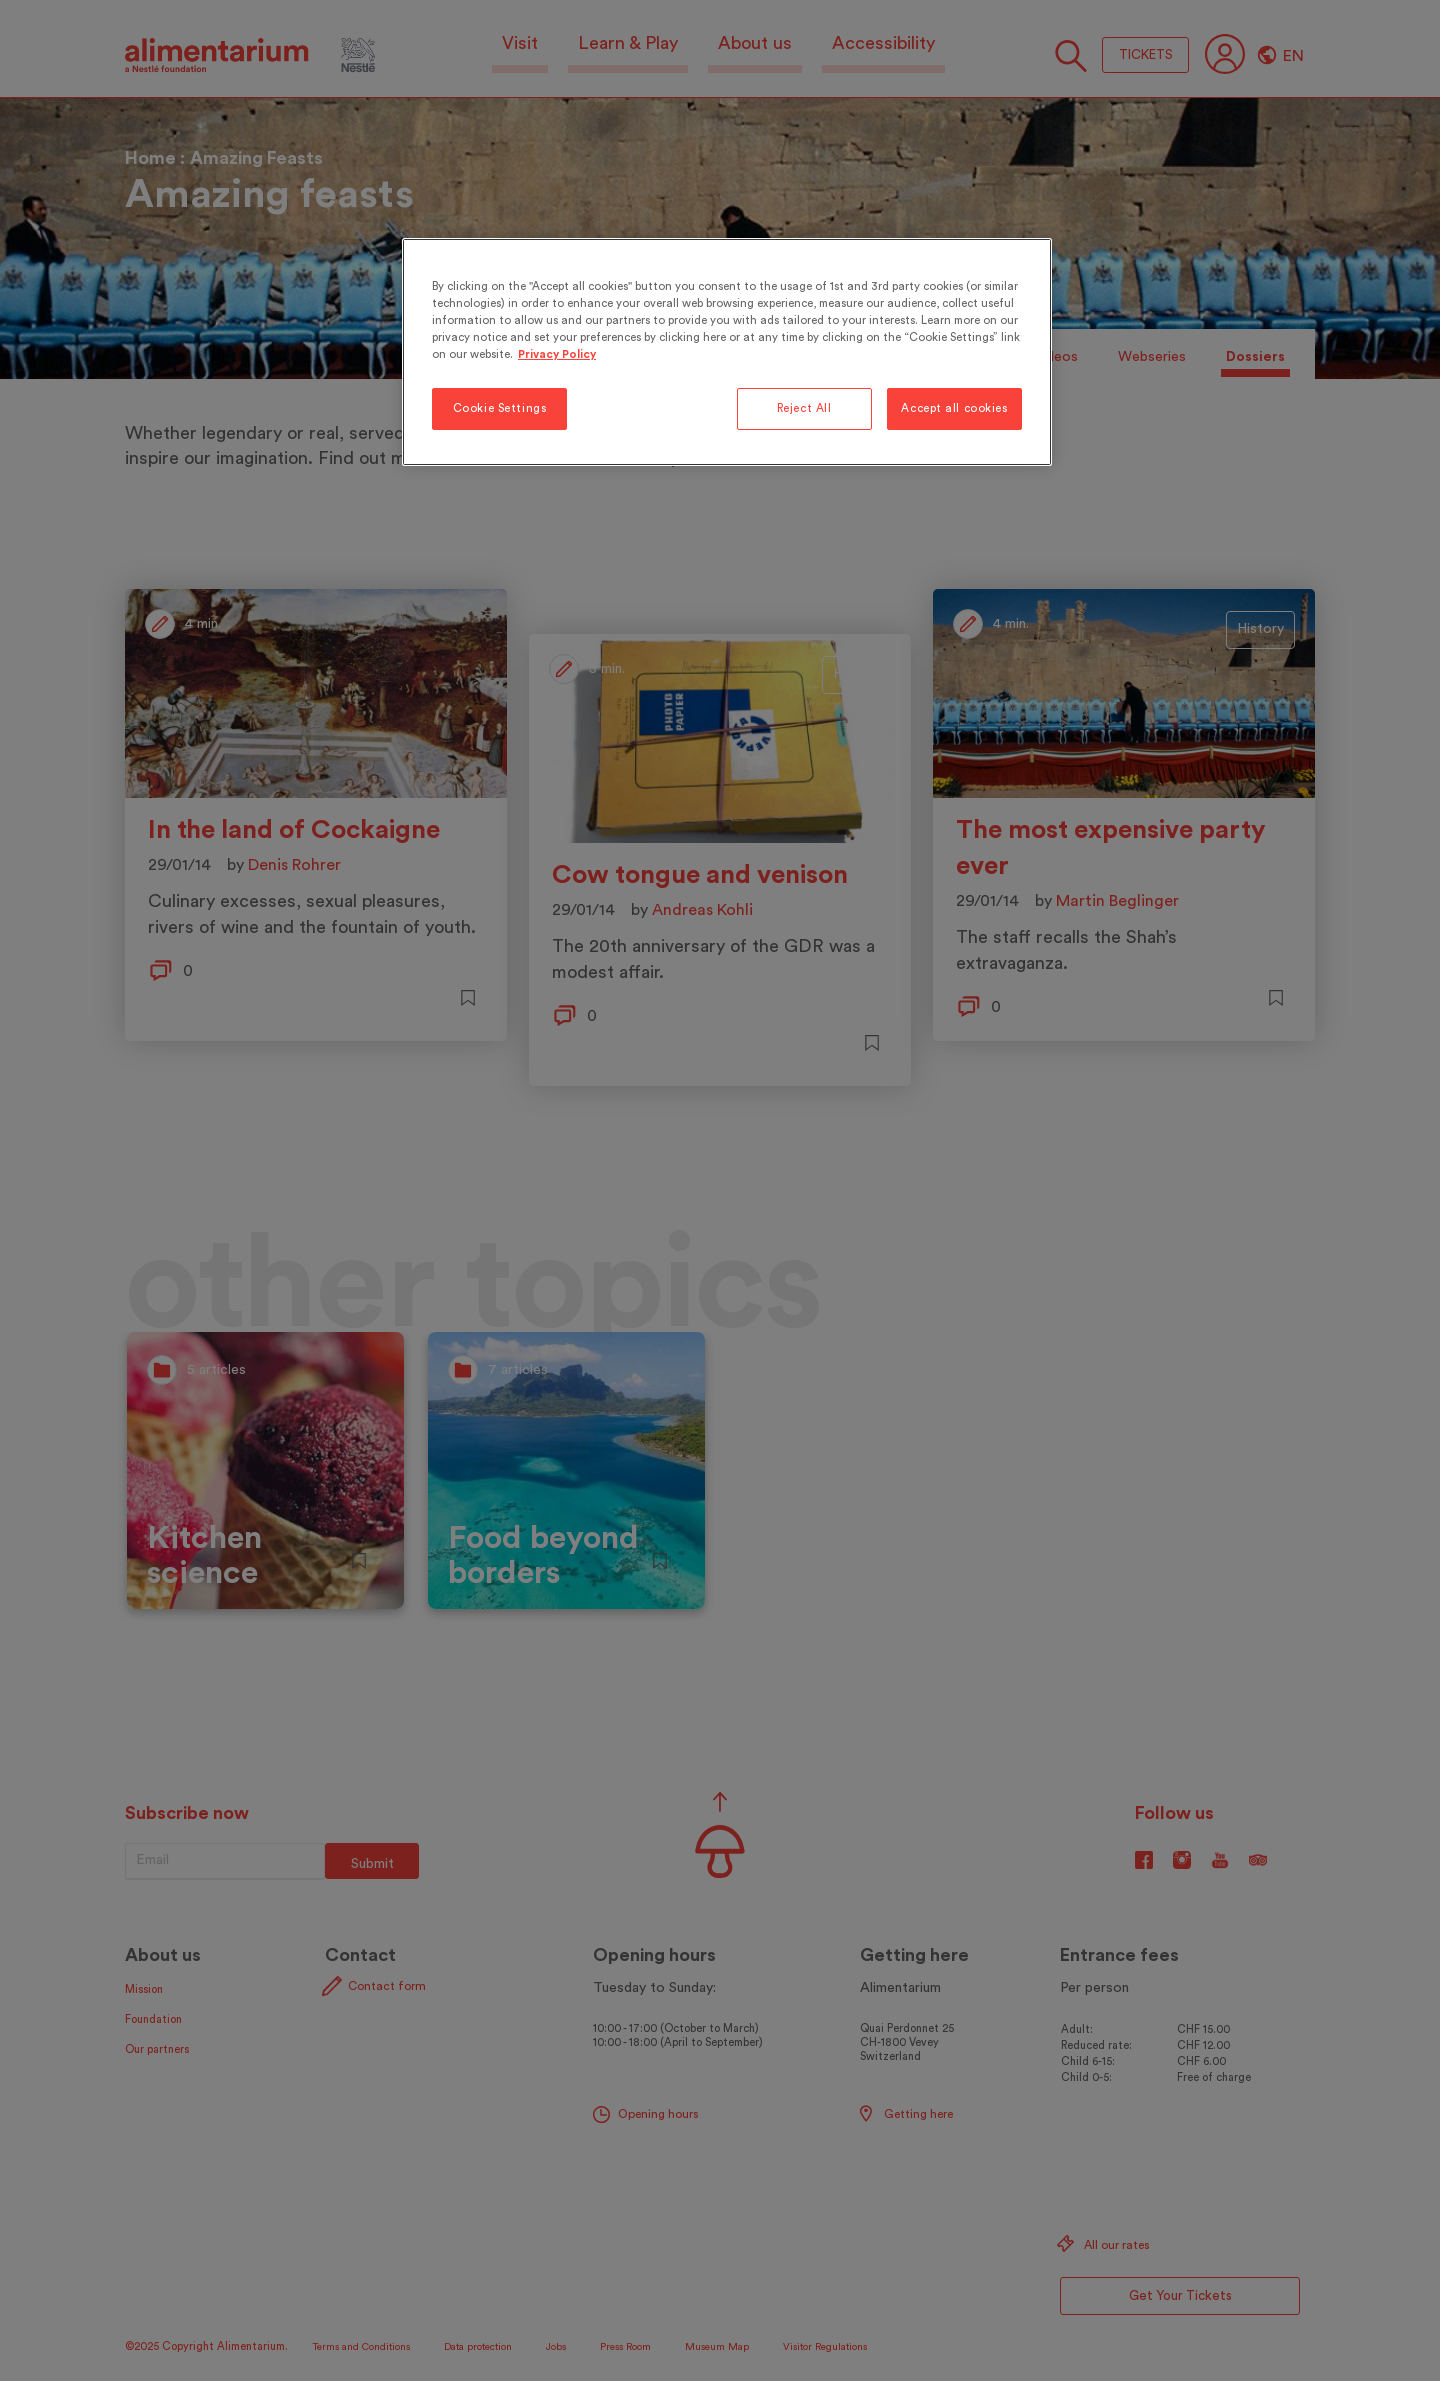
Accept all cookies (954, 408)
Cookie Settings (500, 408)
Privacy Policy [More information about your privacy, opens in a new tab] (557, 354)
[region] (727, 352)
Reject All (804, 408)
